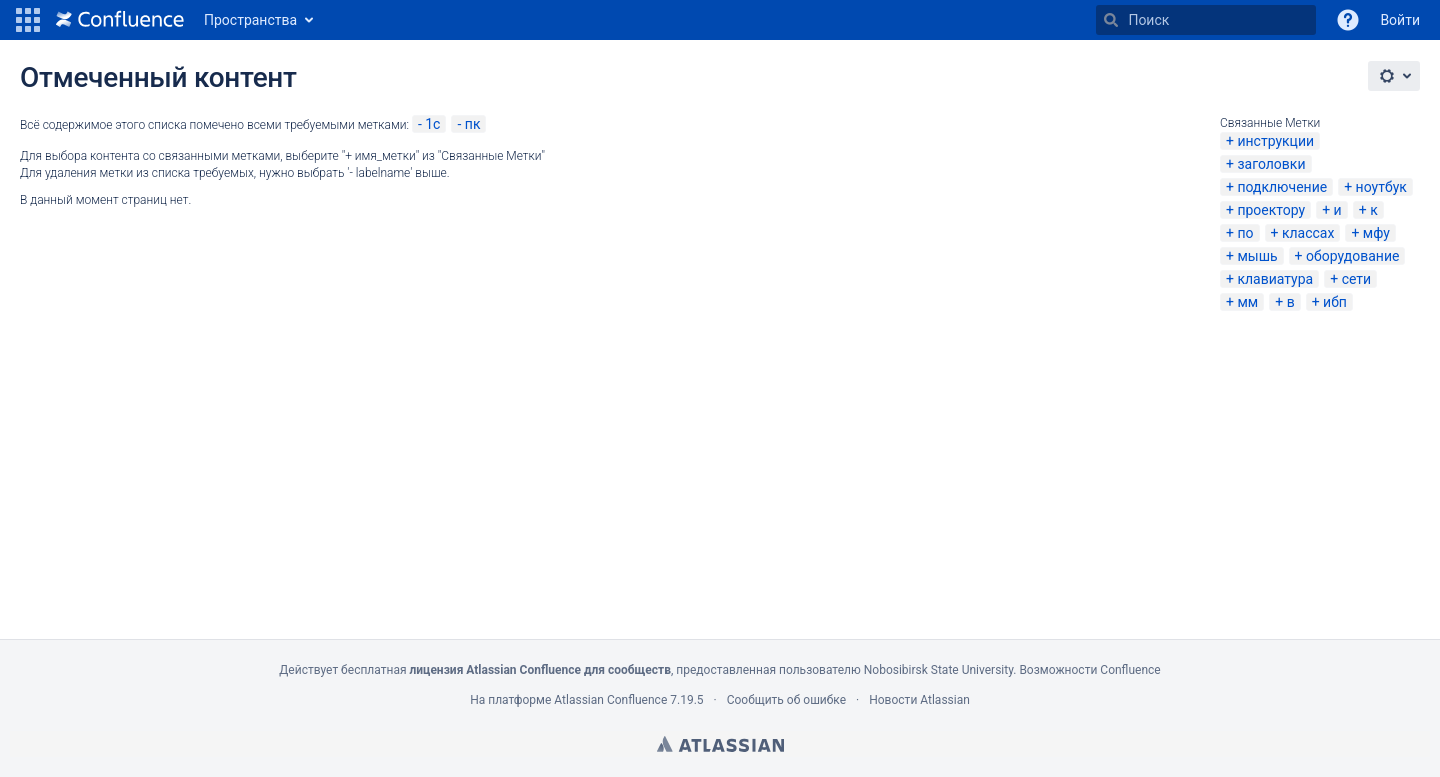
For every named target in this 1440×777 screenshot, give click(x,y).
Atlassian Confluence (610, 700)
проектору (1271, 210)
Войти (1400, 20)
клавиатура (1275, 279)
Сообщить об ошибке (786, 700)
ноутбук (1381, 187)
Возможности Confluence (1089, 670)
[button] (28, 20)
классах (1308, 233)
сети (1357, 279)
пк (473, 124)
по (1245, 233)
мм (1247, 302)
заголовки (1271, 164)
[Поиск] (1111, 20)
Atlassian (720, 744)
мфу (1376, 233)
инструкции (1275, 141)
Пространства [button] (250, 20)
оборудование (1352, 256)
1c (432, 124)
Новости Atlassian (919, 700)
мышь (1257, 256)
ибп (1335, 302)
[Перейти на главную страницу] (120, 20)
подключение (1282, 187)
